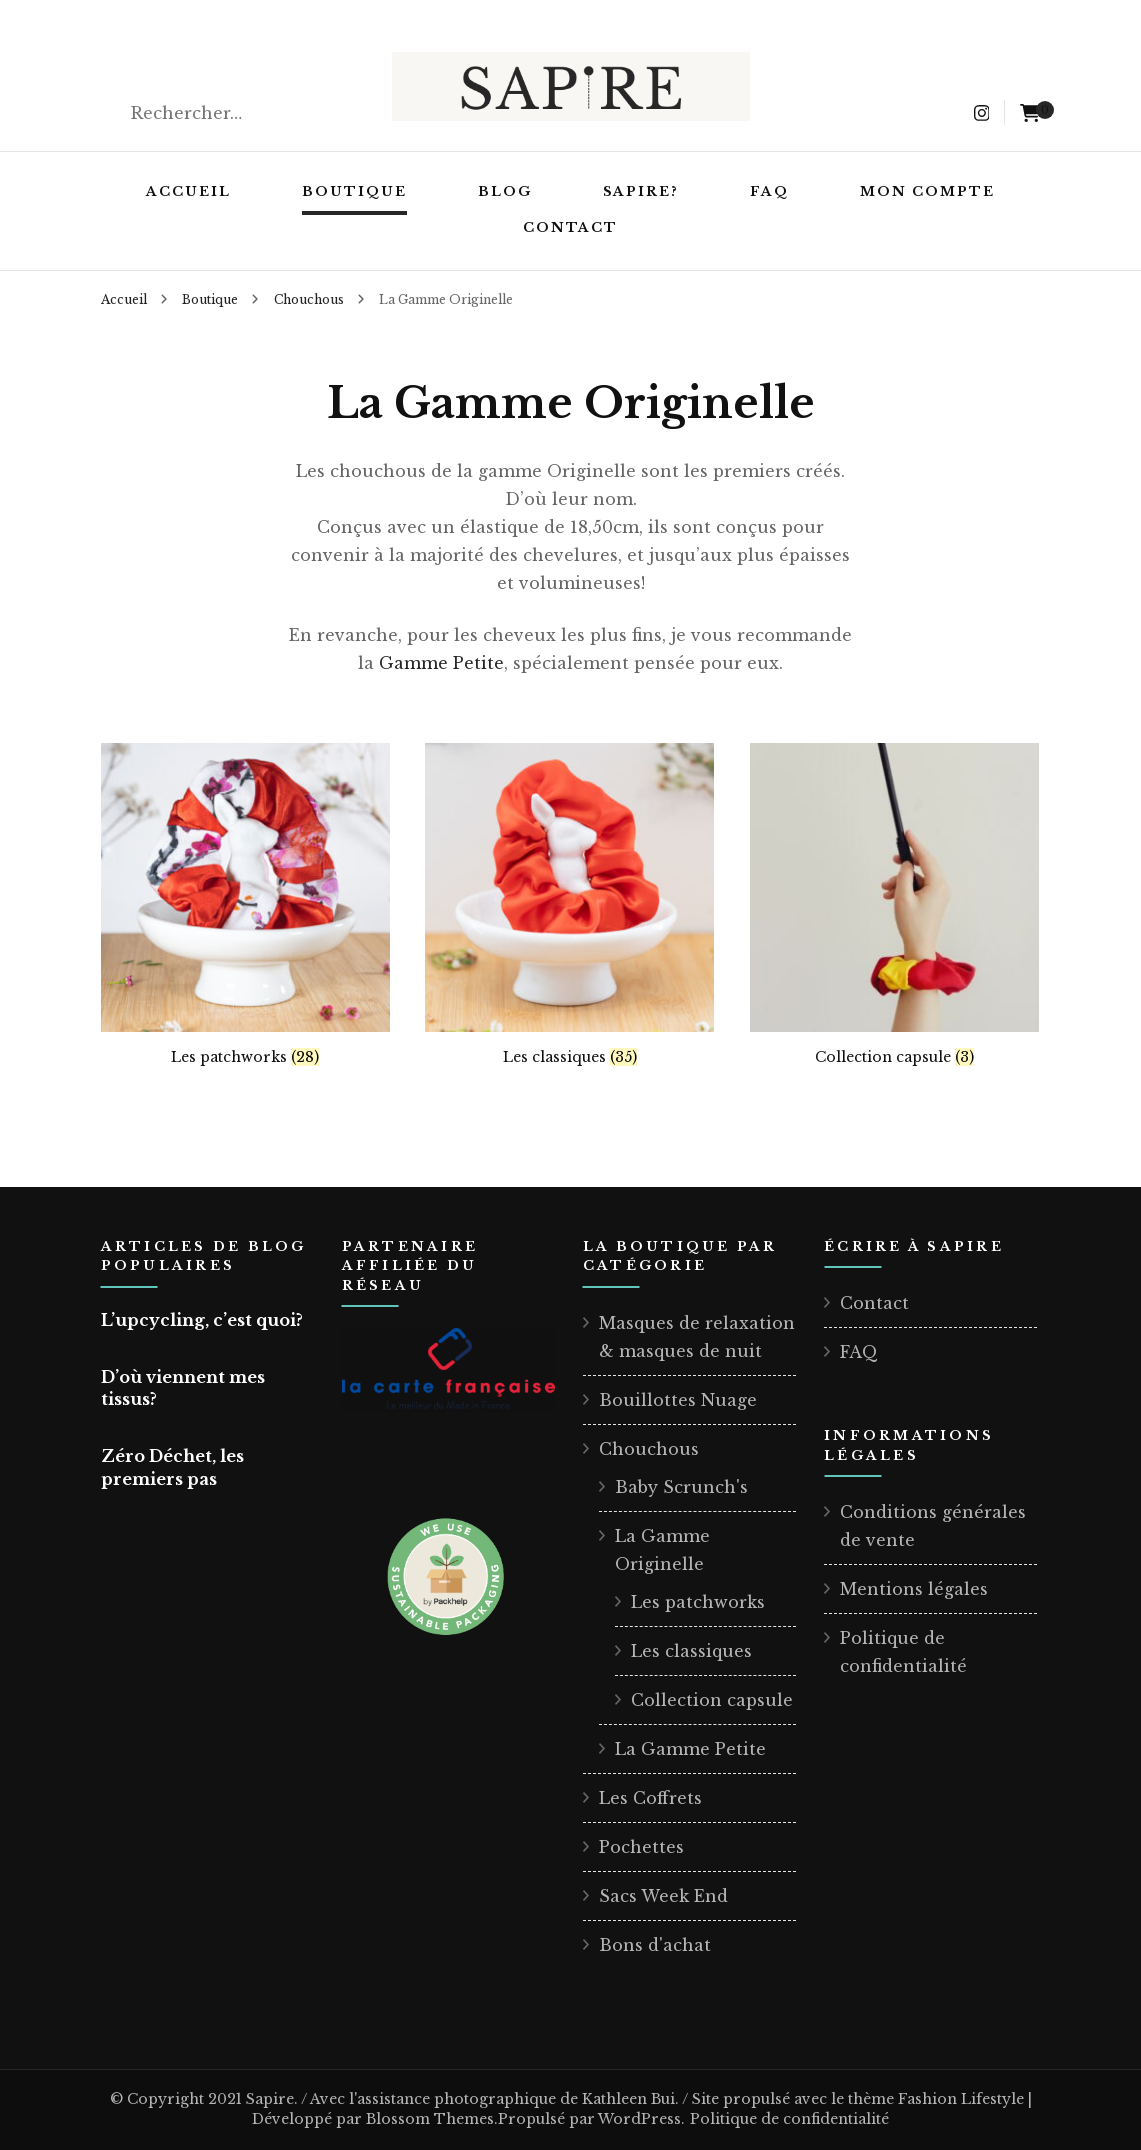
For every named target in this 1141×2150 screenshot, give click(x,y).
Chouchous (649, 1449)
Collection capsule (712, 1700)
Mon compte (927, 191)
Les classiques (691, 1651)
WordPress (639, 2119)
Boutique (354, 191)
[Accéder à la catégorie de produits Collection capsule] (894, 904)
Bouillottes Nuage (678, 1400)
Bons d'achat (655, 1945)
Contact (571, 227)
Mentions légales (914, 1589)
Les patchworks (698, 1602)
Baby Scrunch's (681, 1487)
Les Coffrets (650, 1798)
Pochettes (641, 1847)
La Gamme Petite (690, 1749)
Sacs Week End (663, 1896)
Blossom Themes (430, 2119)
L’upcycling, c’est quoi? (202, 1320)
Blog (505, 191)
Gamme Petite (441, 663)
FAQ (769, 191)
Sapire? (641, 191)
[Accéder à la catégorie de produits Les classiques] (569, 904)
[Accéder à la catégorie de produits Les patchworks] (245, 904)
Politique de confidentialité (789, 2119)
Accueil (188, 191)
